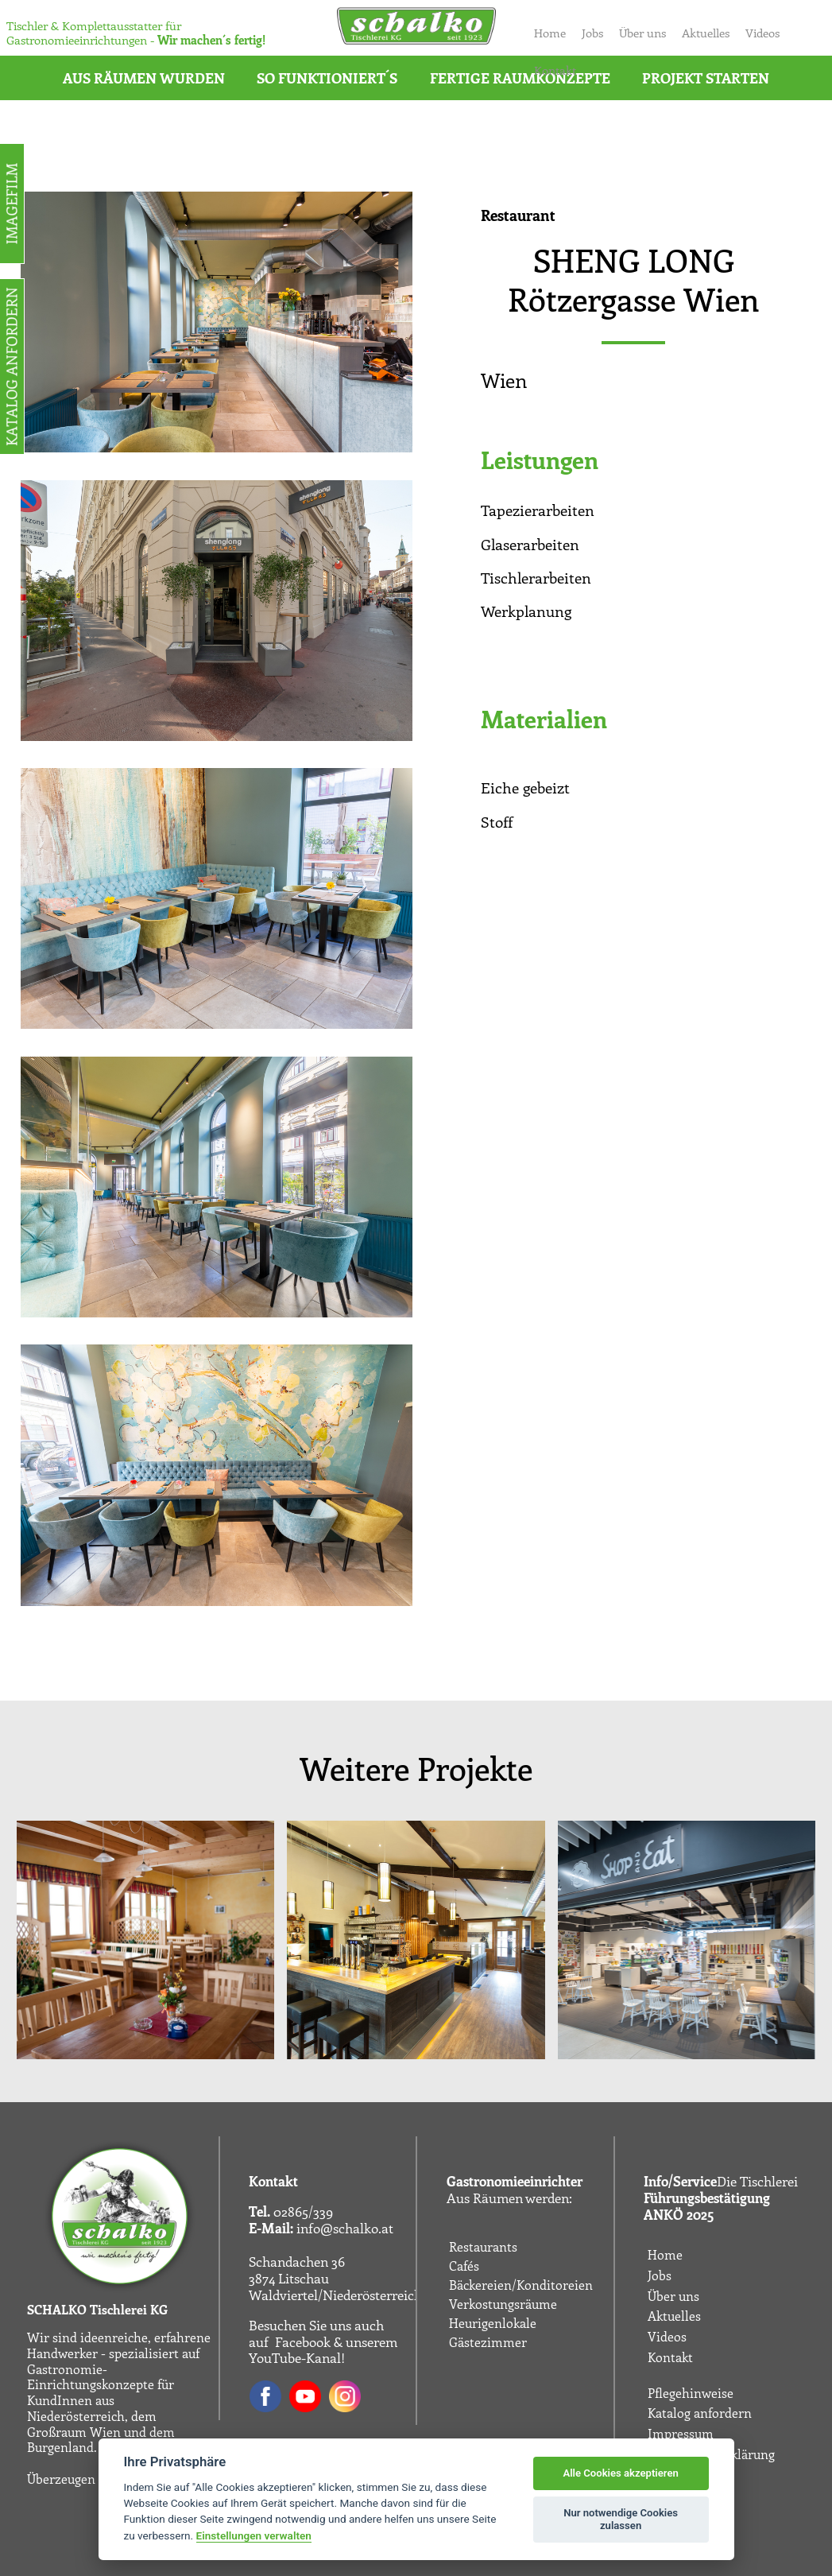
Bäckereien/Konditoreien (521, 2285)
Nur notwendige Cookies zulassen (620, 2519)
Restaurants (483, 2247)
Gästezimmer (488, 2342)
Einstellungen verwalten (254, 2535)
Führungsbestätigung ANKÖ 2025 (707, 2206)
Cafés (464, 2266)
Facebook (303, 2341)
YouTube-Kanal (295, 2357)
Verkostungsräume (503, 2304)
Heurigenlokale (492, 2323)
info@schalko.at (344, 2228)
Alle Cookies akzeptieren (620, 2473)
